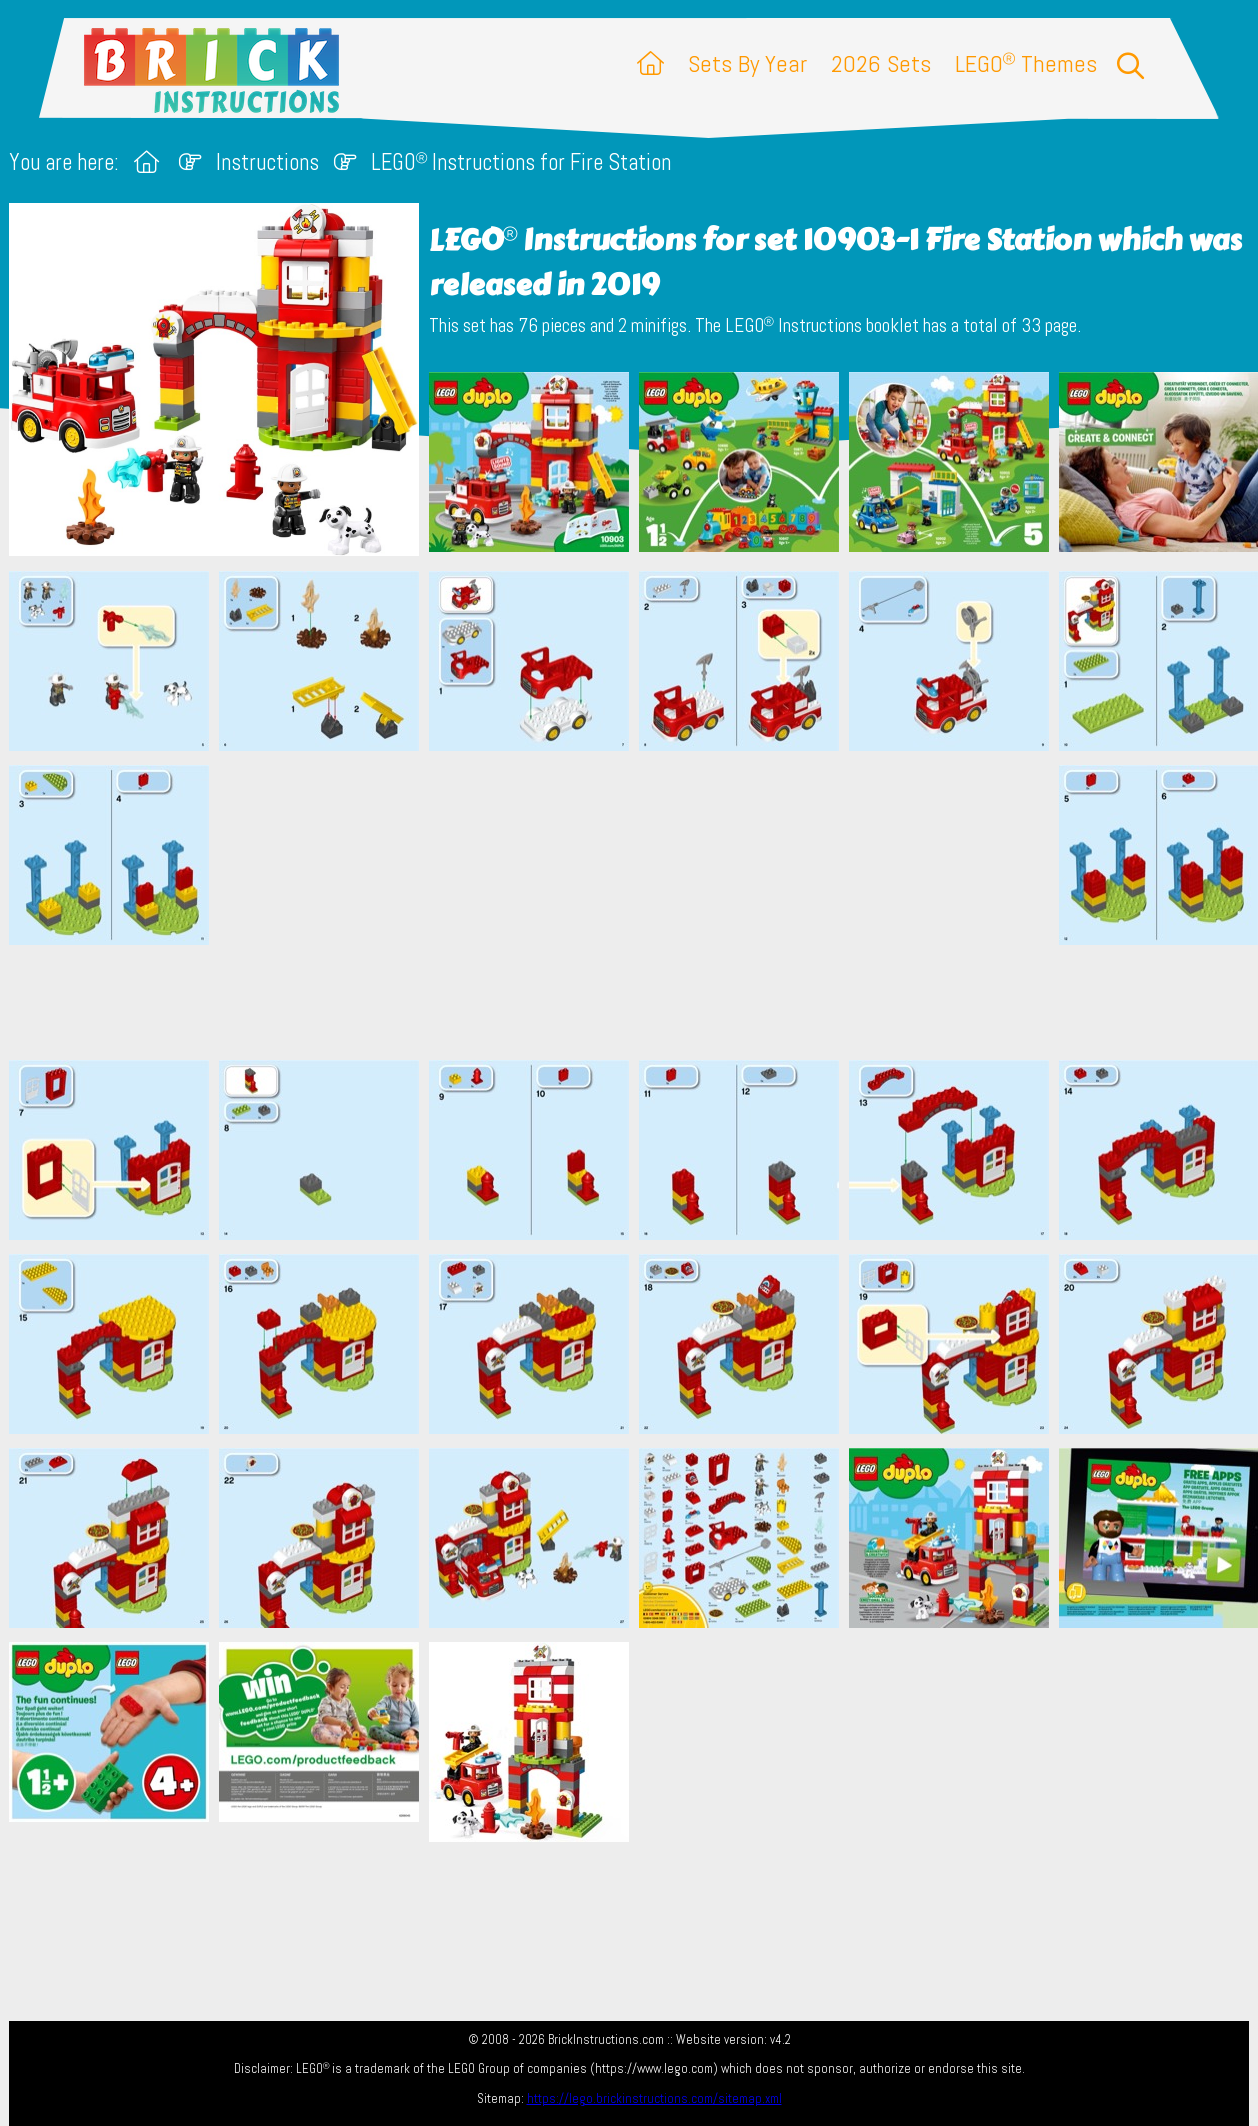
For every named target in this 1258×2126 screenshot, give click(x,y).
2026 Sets (881, 63)
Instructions (267, 162)
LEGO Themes (1026, 63)
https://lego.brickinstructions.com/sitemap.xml (654, 2098)
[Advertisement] (639, 905)
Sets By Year (747, 63)
